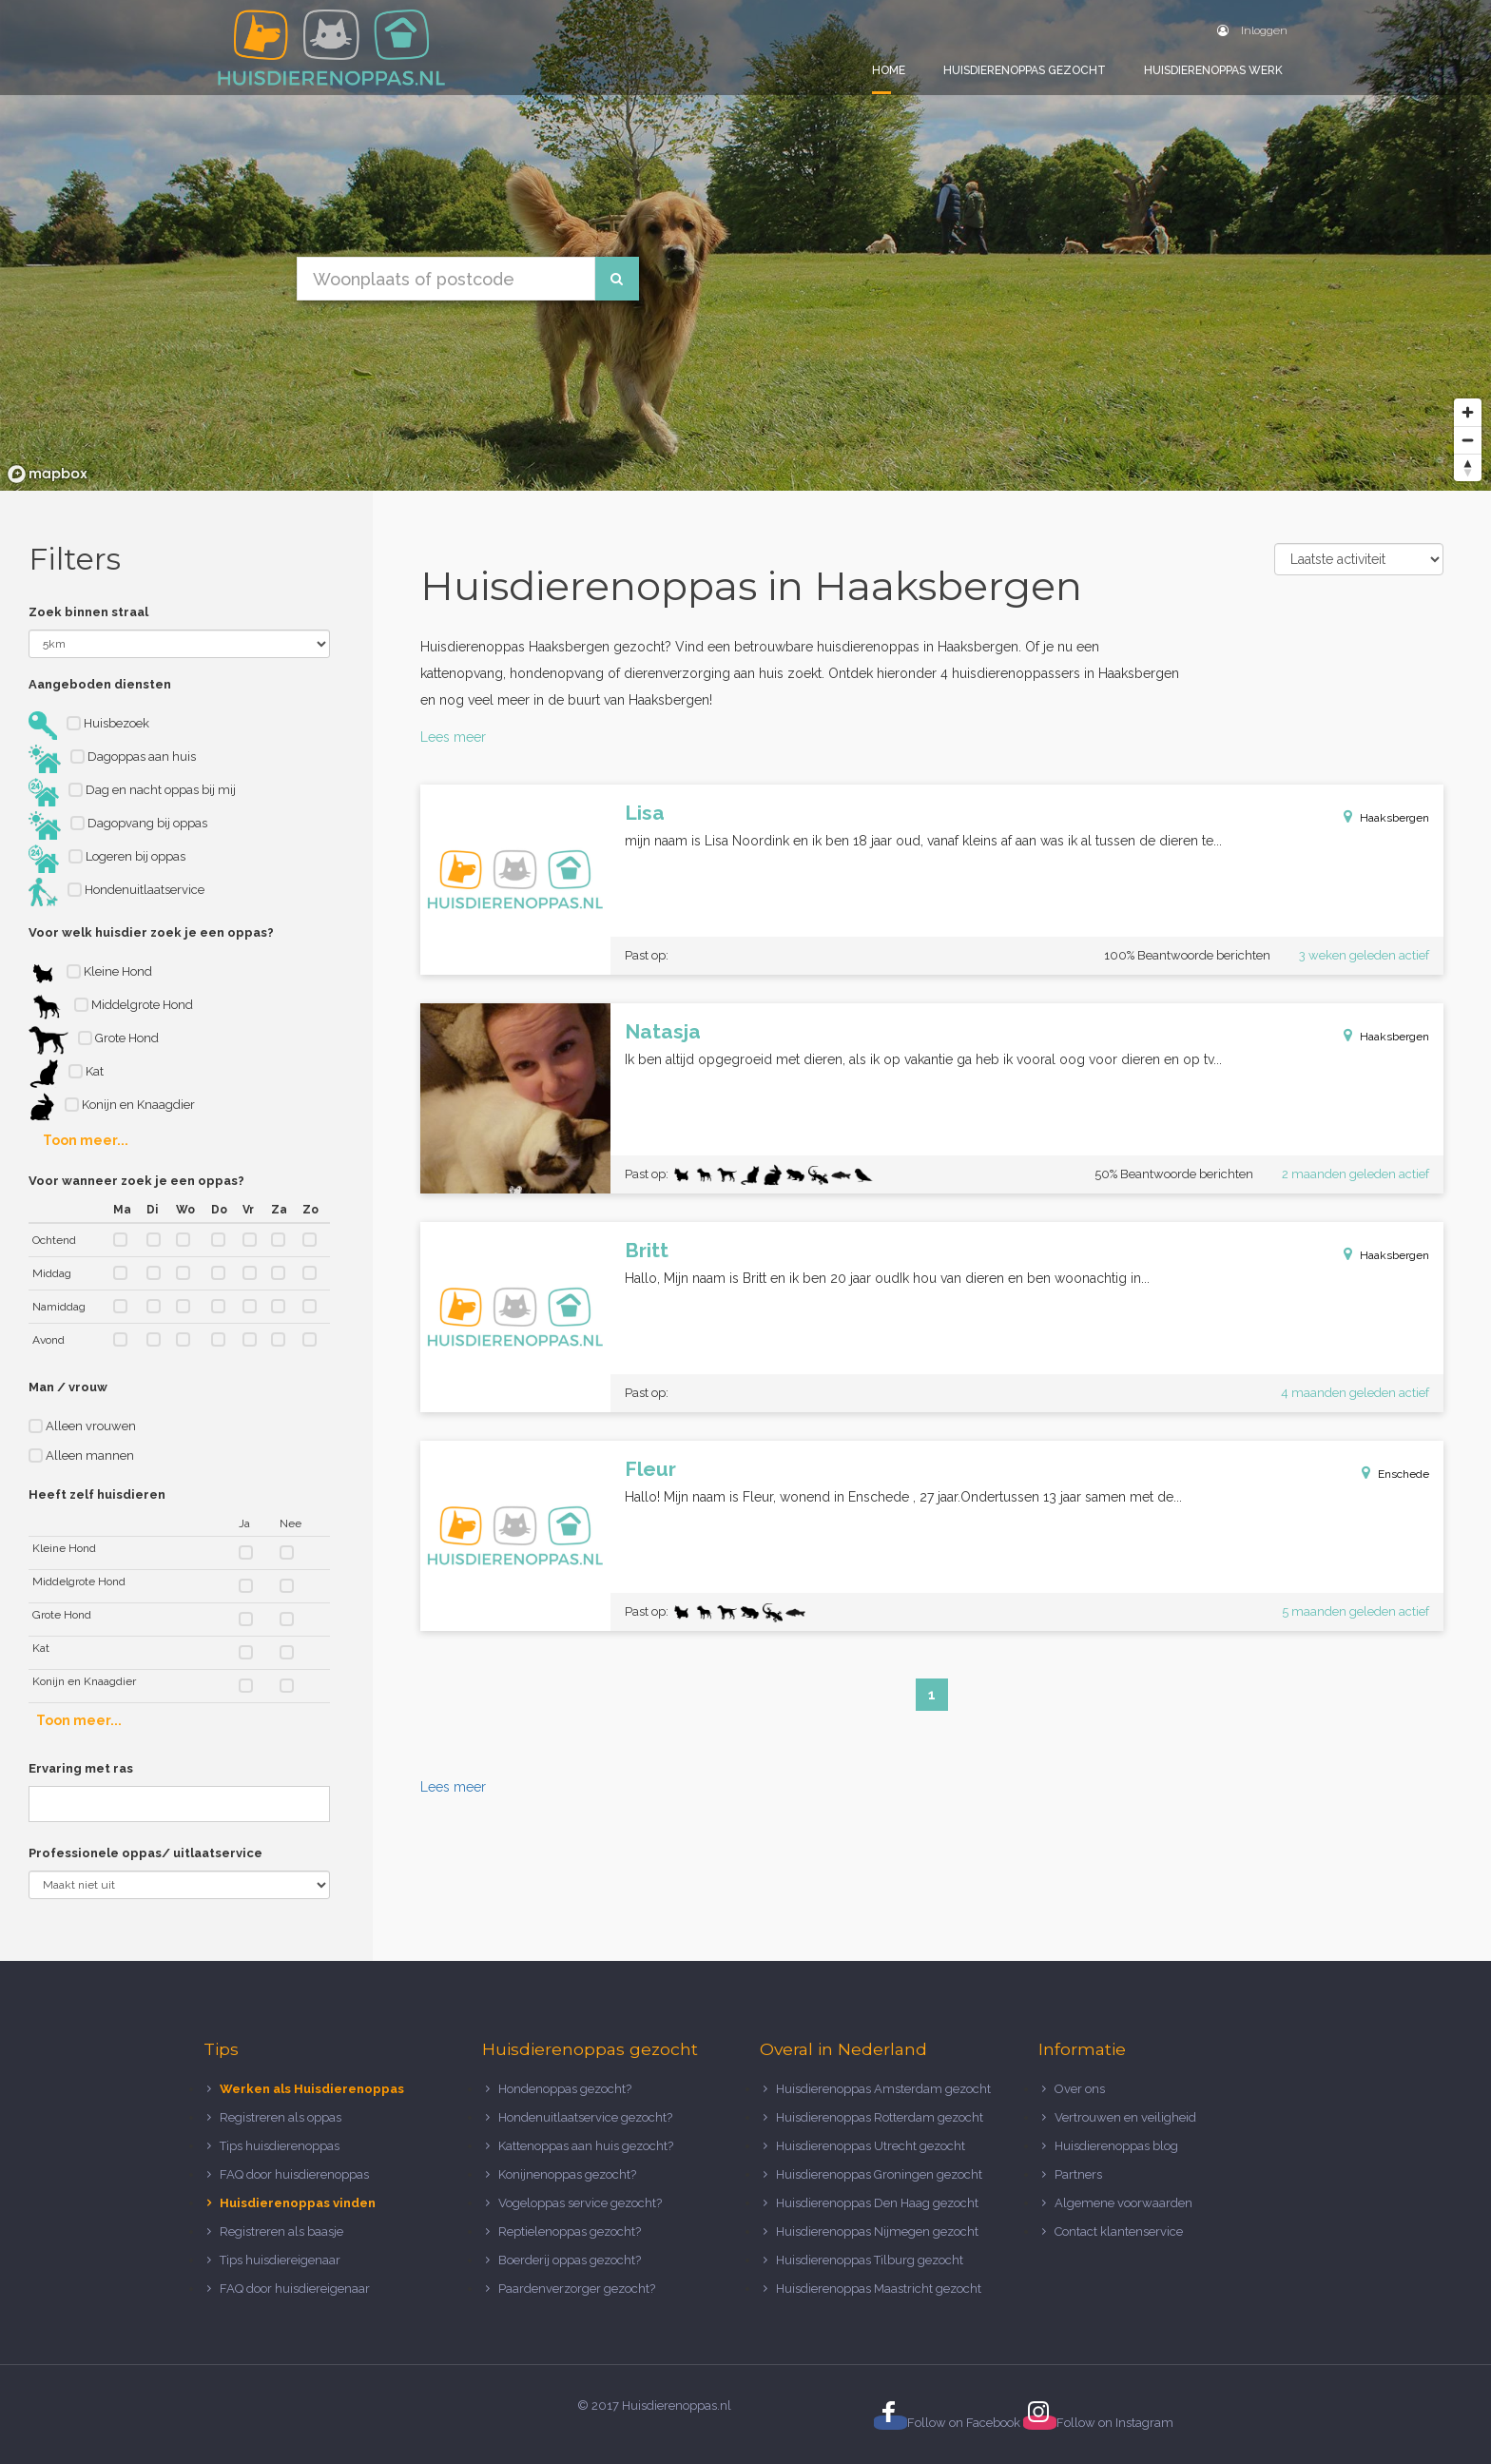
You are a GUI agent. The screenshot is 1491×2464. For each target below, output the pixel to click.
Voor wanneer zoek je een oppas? (136, 1181)
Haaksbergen (1394, 818)
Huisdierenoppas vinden (298, 2203)
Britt (646, 1250)
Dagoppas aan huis (112, 759)
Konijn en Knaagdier (112, 1107)
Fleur (650, 1469)
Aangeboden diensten (100, 684)
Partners (1078, 2174)
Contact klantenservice (1119, 2231)
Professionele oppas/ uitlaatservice (145, 1853)
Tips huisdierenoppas (279, 2146)
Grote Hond (94, 1040)
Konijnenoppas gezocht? (567, 2174)
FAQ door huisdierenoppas (296, 2174)
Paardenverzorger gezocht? (576, 2288)
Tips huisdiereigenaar (280, 2260)
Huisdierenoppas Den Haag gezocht (877, 2203)
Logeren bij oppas (107, 858)
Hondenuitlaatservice (116, 892)
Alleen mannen (81, 1455)
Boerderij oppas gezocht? (569, 2260)
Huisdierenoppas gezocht (1024, 70)
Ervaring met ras (81, 1768)
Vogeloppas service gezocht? (580, 2203)
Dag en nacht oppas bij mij (132, 792)
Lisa (645, 813)
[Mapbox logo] (47, 474)
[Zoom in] (1467, 412)
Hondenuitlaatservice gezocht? (585, 2117)
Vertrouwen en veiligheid (1125, 2117)
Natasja (663, 1031)
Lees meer (453, 737)
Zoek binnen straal (88, 612)
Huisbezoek (89, 725)
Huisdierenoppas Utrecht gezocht (870, 2146)
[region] (745, 245)
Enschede (1403, 1474)
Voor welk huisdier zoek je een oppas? (151, 932)
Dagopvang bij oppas (118, 825)
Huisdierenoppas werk (1213, 70)
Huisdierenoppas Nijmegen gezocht (877, 2231)
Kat (66, 1073)
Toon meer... (85, 1140)
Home (888, 70)
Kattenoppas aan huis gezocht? (585, 2146)
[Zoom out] (1467, 440)
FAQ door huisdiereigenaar (295, 2288)
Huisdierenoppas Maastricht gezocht (878, 2288)
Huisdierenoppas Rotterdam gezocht (879, 2117)
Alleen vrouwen (82, 1426)
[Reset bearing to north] (1467, 467)
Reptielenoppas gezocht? (569, 2231)
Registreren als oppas (280, 2117)
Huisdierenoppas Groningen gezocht (879, 2174)
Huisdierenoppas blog (1116, 2146)
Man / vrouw (68, 1387)
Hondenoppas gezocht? (564, 2089)
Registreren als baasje (281, 2231)
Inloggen (1252, 30)
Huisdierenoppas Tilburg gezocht (869, 2260)
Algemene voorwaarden (1123, 2203)
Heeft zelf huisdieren (97, 1494)
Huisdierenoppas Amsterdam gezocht (883, 2089)
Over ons (1080, 2089)
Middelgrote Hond (111, 1007)
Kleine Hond (90, 974)
